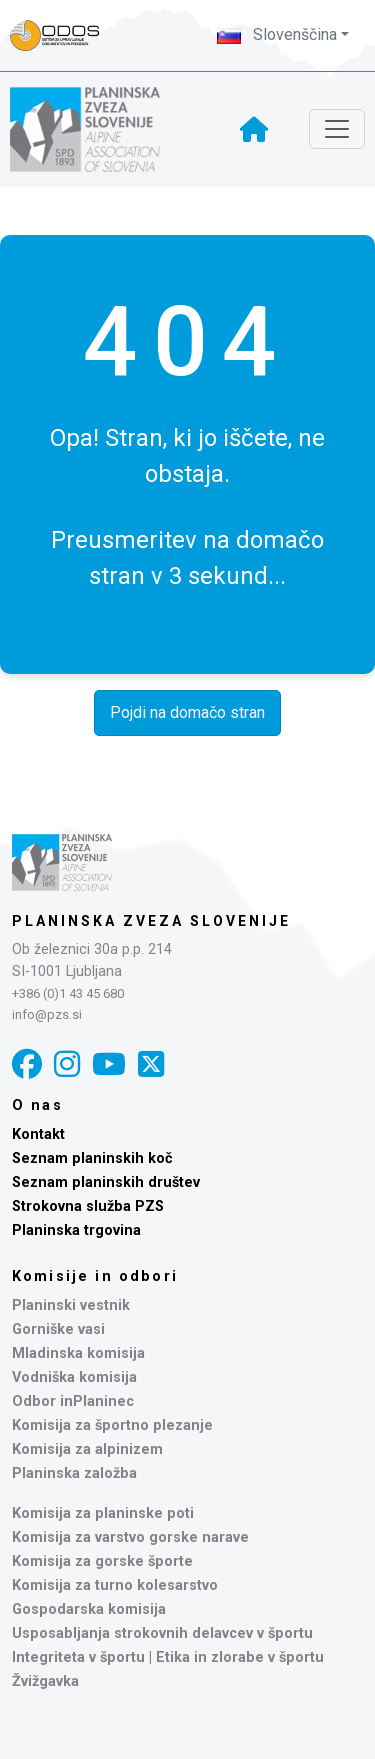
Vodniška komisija (74, 1377)
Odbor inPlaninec (73, 1401)
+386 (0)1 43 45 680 (68, 993)
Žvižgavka (45, 1681)
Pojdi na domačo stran (187, 712)
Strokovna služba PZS (88, 1206)
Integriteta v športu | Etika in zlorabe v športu (168, 1657)
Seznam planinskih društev (106, 1182)
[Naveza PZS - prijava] (65, 35)
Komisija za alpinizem (87, 1449)
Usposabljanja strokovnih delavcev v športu (162, 1633)
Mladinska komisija (78, 1353)
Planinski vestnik (71, 1305)
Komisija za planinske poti (103, 1513)
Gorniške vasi (58, 1329)
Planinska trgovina (76, 1230)
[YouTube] (109, 1064)
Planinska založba (74, 1473)
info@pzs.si (47, 1014)
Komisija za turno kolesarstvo (115, 1585)
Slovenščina (277, 34)
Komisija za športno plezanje (112, 1425)
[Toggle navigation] (337, 129)
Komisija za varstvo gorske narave (130, 1537)
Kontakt (38, 1134)
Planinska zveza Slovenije (151, 921)
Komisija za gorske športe (102, 1561)
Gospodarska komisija (89, 1609)
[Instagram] (67, 1064)
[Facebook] (27, 1064)
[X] (151, 1064)
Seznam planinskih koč (92, 1158)
